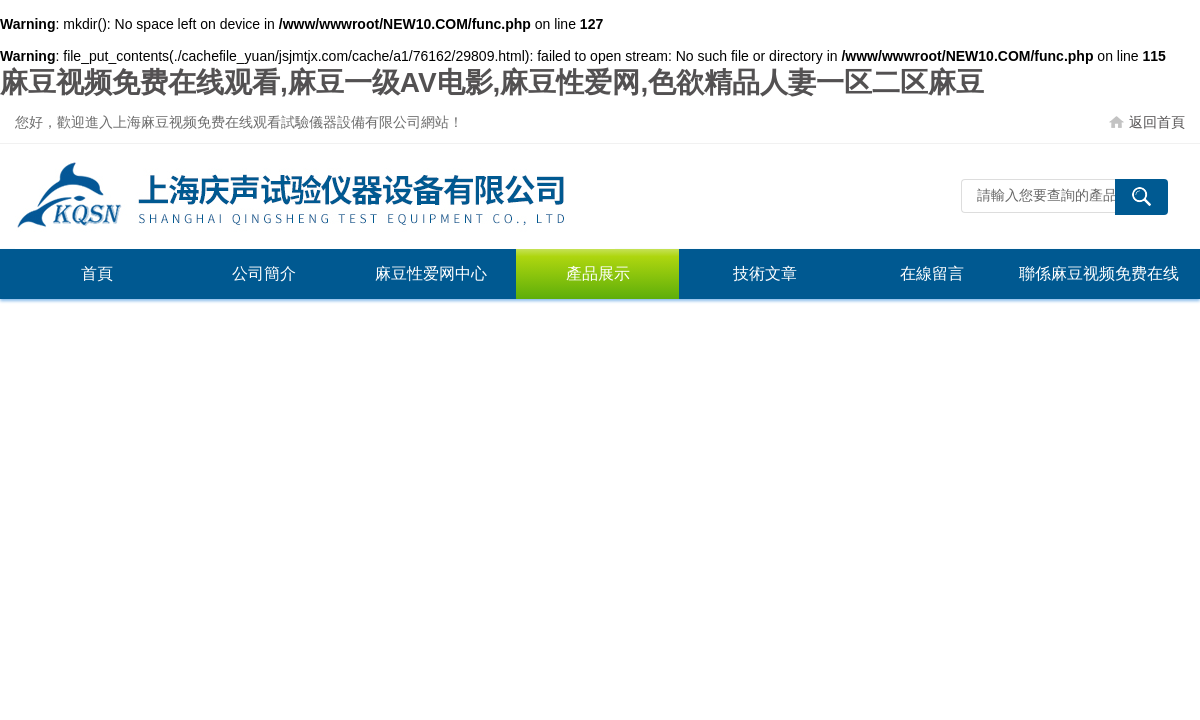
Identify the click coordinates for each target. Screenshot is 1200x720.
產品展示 (598, 273)
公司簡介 (264, 273)
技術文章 (765, 273)
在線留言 (932, 273)
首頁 (97, 273)
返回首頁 (1157, 122)
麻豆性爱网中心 (431, 273)
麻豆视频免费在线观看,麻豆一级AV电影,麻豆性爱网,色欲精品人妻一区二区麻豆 (492, 82)
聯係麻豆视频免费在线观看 (1099, 282)
